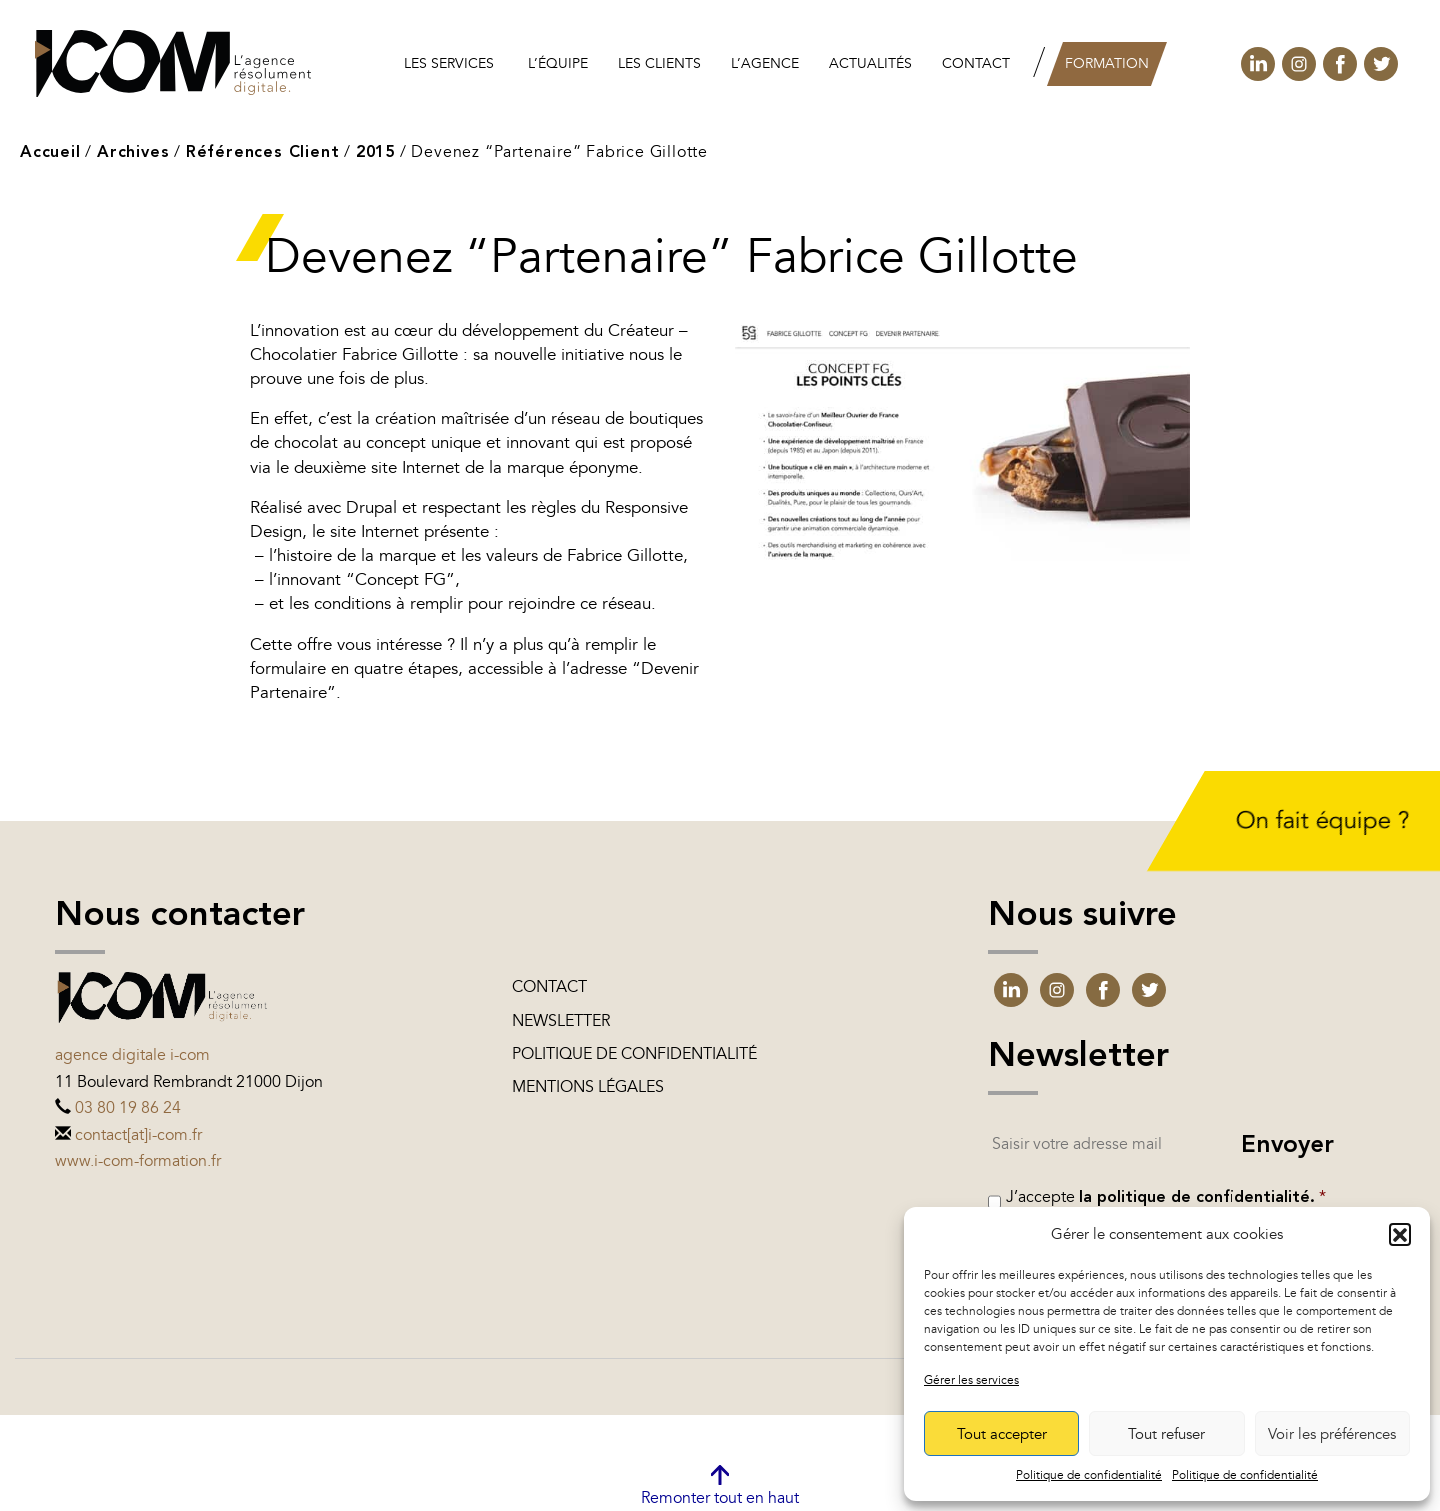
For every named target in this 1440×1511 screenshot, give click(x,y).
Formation (1107, 63)
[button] (1400, 1234)
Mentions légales (588, 1087)
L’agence (765, 63)
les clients (659, 63)
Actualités (870, 63)
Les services (449, 63)
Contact (976, 63)
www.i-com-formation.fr (138, 1161)
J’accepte (1166, 1197)
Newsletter (561, 1021)
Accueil (50, 153)
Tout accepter (1002, 1434)
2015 (375, 153)
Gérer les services (971, 1380)
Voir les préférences (1332, 1434)
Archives (133, 153)
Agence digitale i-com (132, 1055)
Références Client (263, 153)
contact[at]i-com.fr (138, 1135)
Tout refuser (1166, 1434)
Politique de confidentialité (1089, 1475)
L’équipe (558, 63)
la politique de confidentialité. (1197, 1198)
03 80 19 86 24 (128, 1108)
